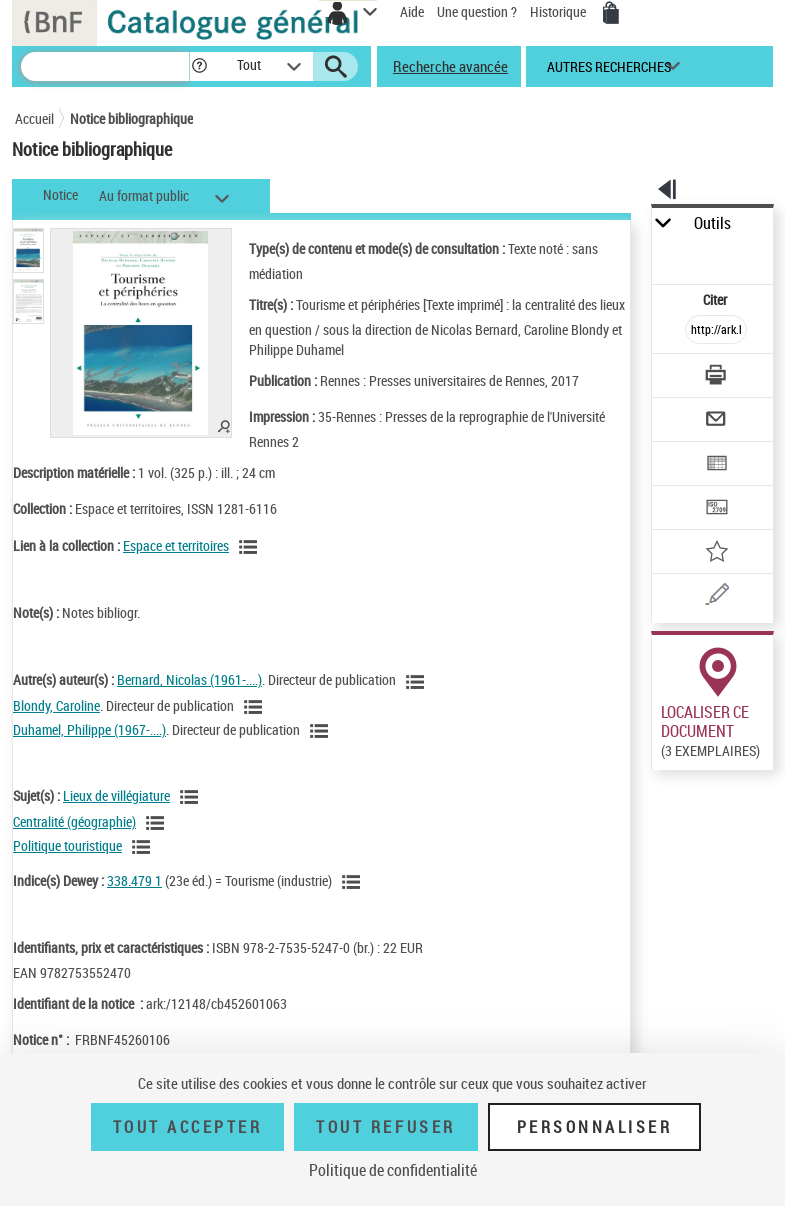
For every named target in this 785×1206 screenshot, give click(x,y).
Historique (559, 11)
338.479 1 (134, 880)
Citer (716, 299)
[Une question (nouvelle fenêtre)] (716, 597)
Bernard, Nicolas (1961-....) (189, 679)
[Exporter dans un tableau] (716, 465)
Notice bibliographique (131, 118)
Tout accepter (188, 1127)
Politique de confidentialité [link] (393, 1170)
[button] (199, 66)
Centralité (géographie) (74, 821)
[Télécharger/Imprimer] (716, 377)
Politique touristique (67, 845)
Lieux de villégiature (116, 795)
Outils (712, 223)
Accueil (34, 118)
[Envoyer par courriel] (716, 421)
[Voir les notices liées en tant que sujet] (192, 797)
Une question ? (477, 11)
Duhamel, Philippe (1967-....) (89, 729)
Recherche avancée (450, 66)
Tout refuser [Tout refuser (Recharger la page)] (385, 1127)
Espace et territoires (176, 545)
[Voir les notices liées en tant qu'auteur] (418, 682)
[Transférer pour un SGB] (716, 509)
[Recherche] (105, 66)
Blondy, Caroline (56, 705)
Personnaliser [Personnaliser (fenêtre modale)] (595, 1127)
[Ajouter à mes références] (716, 553)
